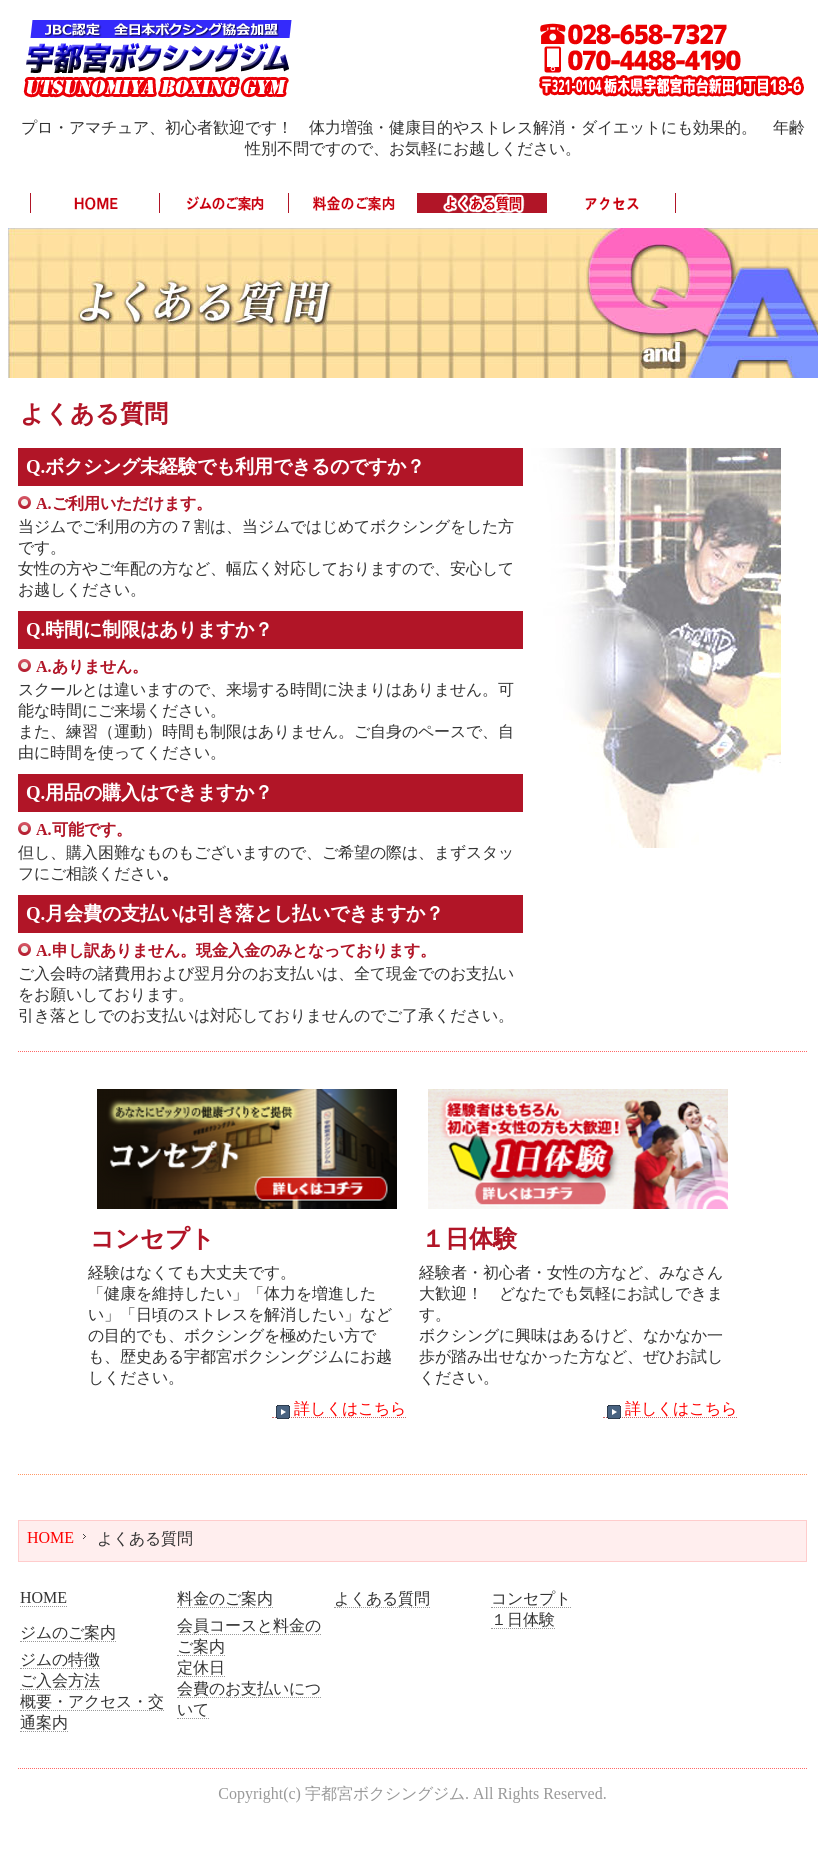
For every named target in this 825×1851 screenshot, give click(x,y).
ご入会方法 (60, 1680)
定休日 (201, 1667)
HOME (50, 1537)
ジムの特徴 (60, 1659)
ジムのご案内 (68, 1632)
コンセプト (531, 1598)
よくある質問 (382, 1598)
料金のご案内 (225, 1598)
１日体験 (523, 1619)
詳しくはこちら (339, 1409)
